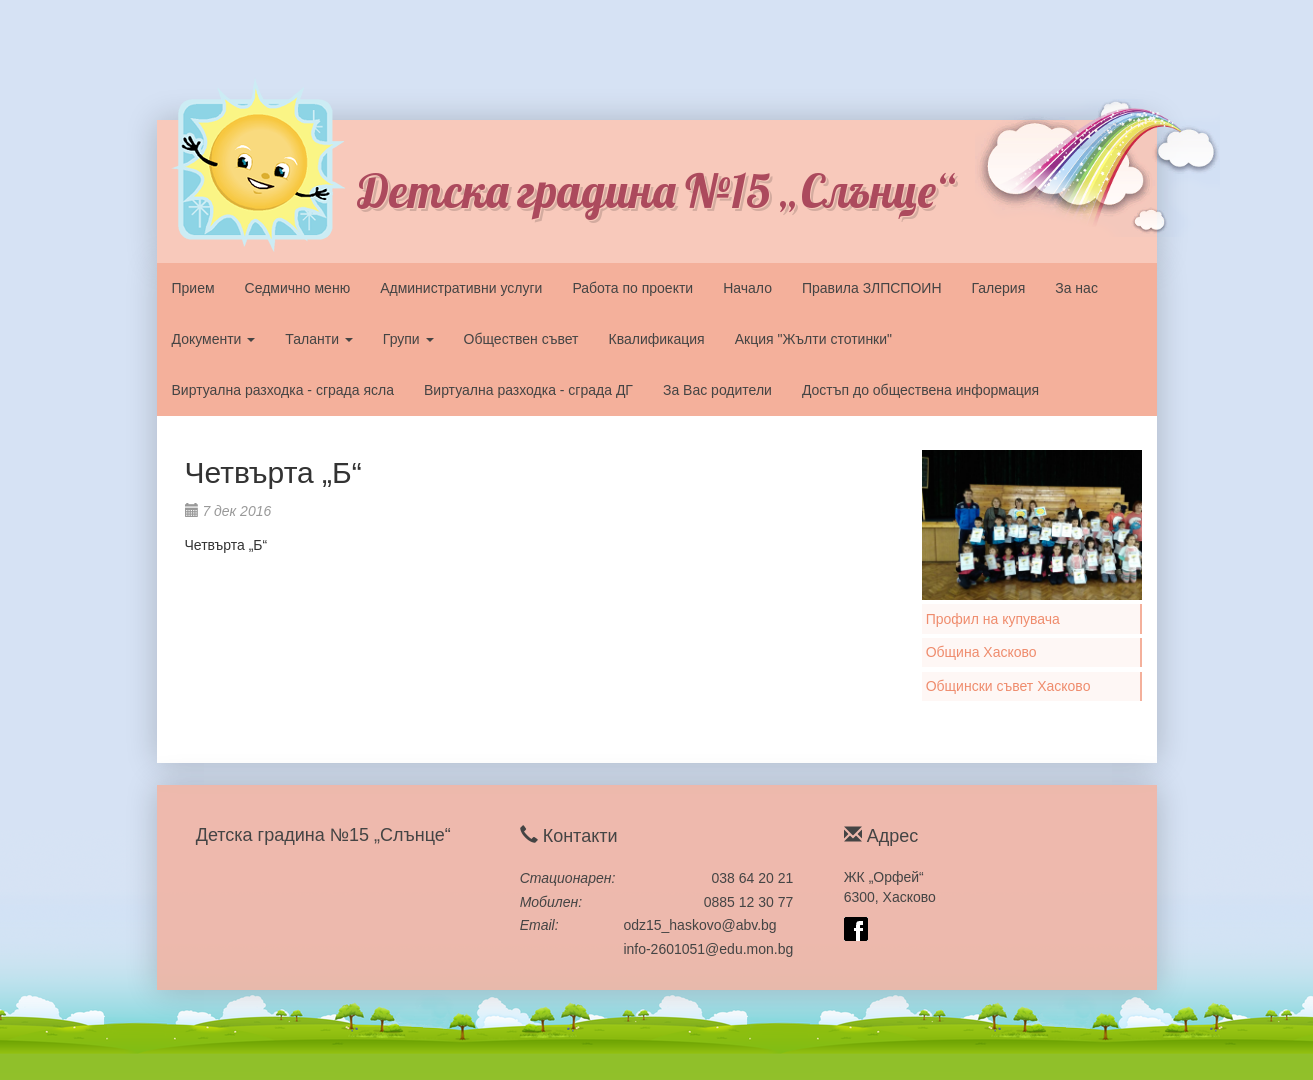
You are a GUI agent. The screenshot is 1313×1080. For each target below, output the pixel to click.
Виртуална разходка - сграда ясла (283, 390)
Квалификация (657, 339)
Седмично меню (298, 288)
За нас (1076, 288)
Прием (193, 288)
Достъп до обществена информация (920, 390)
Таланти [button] (319, 339)
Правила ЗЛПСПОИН (872, 288)
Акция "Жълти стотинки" (813, 339)
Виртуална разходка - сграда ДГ (528, 390)
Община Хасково (981, 652)
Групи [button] (408, 339)
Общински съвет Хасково (1008, 686)
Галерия (999, 288)
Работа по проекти (632, 288)
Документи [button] (214, 339)
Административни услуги (461, 288)
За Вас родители (717, 390)
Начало (747, 288)
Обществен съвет (521, 339)
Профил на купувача (993, 619)
